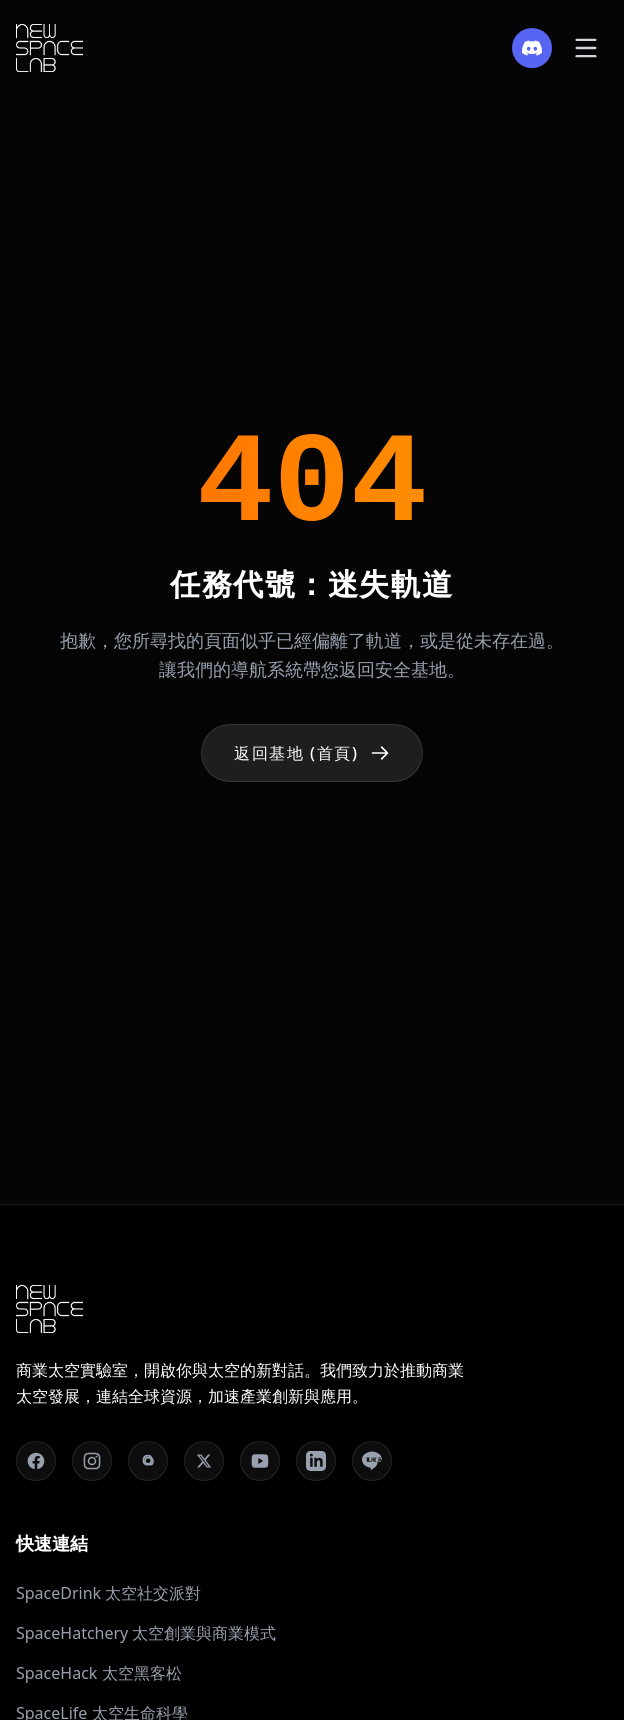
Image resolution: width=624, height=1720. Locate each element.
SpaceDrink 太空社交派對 (108, 1593)
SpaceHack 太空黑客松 (99, 1673)
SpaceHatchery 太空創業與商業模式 (146, 1633)
